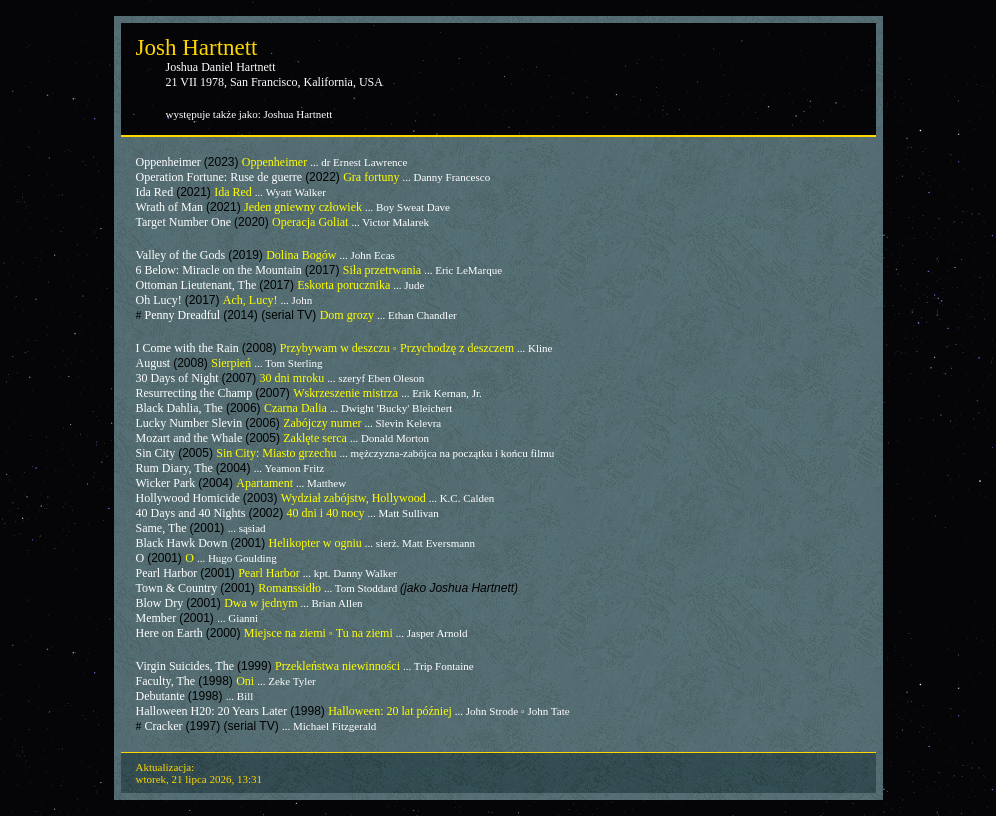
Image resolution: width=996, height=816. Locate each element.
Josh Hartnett (197, 47)
